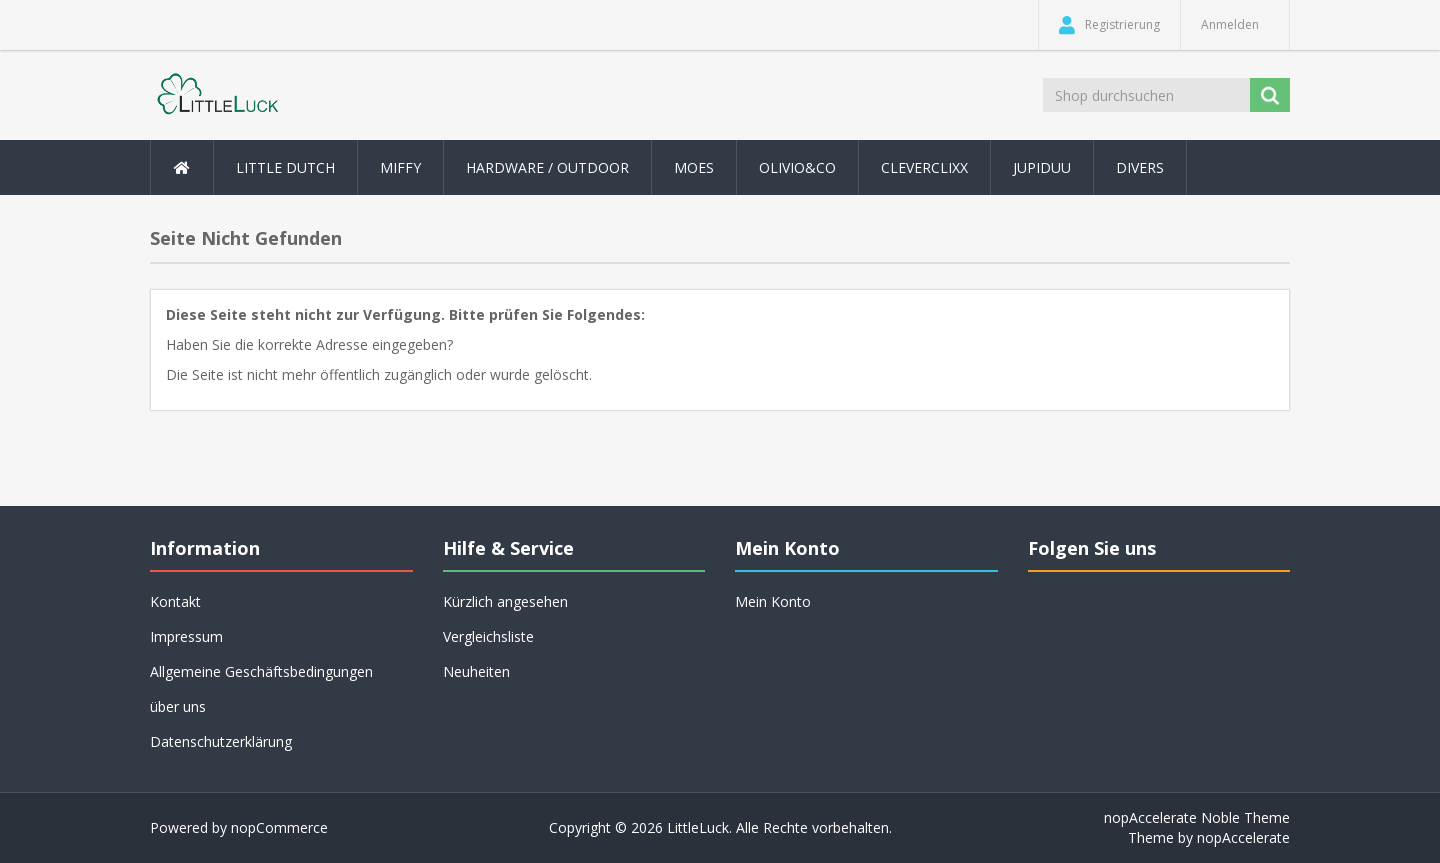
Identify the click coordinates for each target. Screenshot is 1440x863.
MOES (694, 167)
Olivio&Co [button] (797, 167)
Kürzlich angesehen (505, 601)
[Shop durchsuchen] (1148, 95)
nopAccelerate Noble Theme (1197, 817)
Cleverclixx (924, 167)
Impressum (186, 636)
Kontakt (175, 601)
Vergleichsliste (488, 636)
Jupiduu (1042, 167)
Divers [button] (1140, 167)
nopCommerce (279, 827)
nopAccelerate (1243, 837)
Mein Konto (773, 601)
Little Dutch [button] (285, 167)
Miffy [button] (400, 167)
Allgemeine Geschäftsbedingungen (261, 671)
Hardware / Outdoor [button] (547, 167)
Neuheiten (476, 671)
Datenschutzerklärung (221, 741)
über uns (178, 706)
